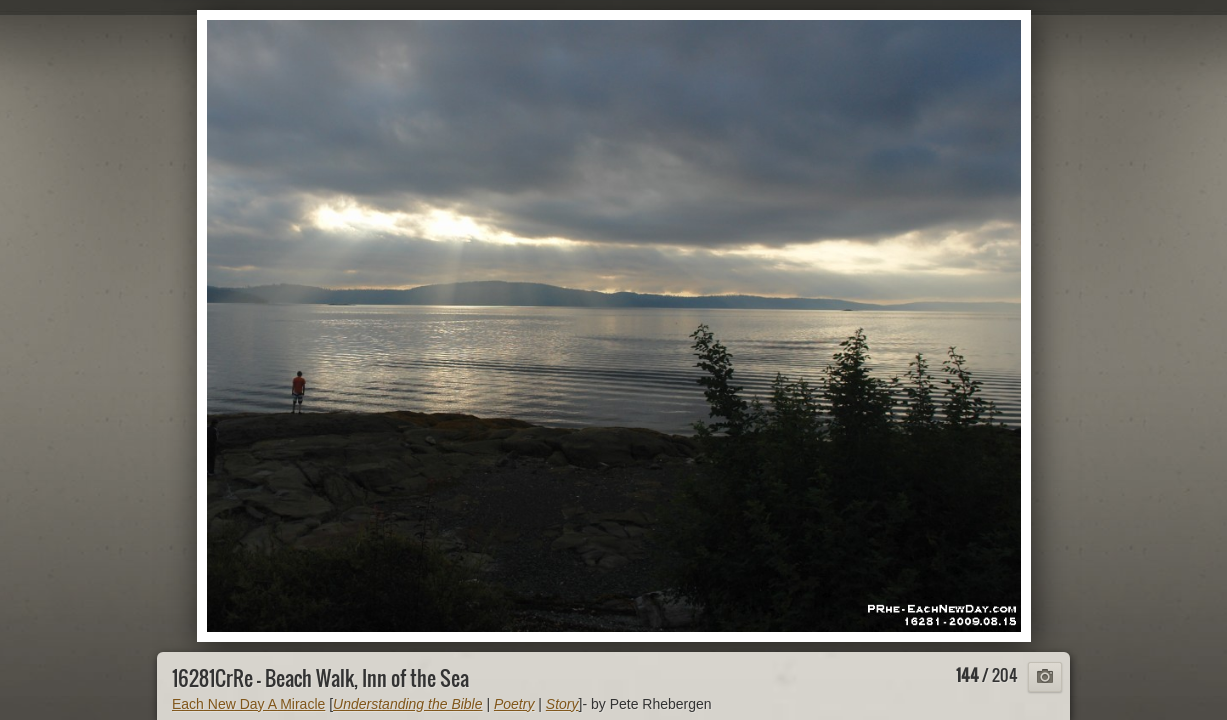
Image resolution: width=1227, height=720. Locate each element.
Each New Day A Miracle (248, 704)
